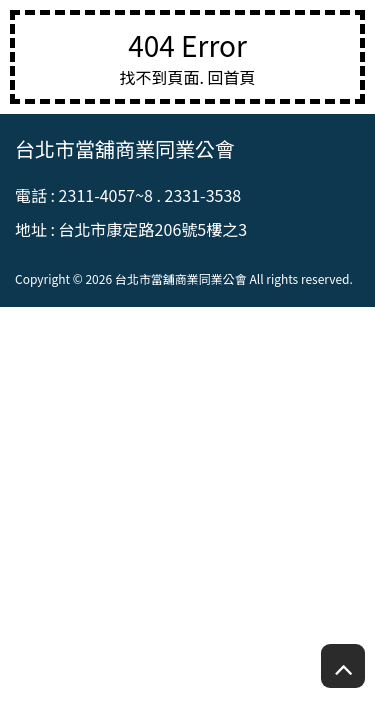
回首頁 (232, 77)
